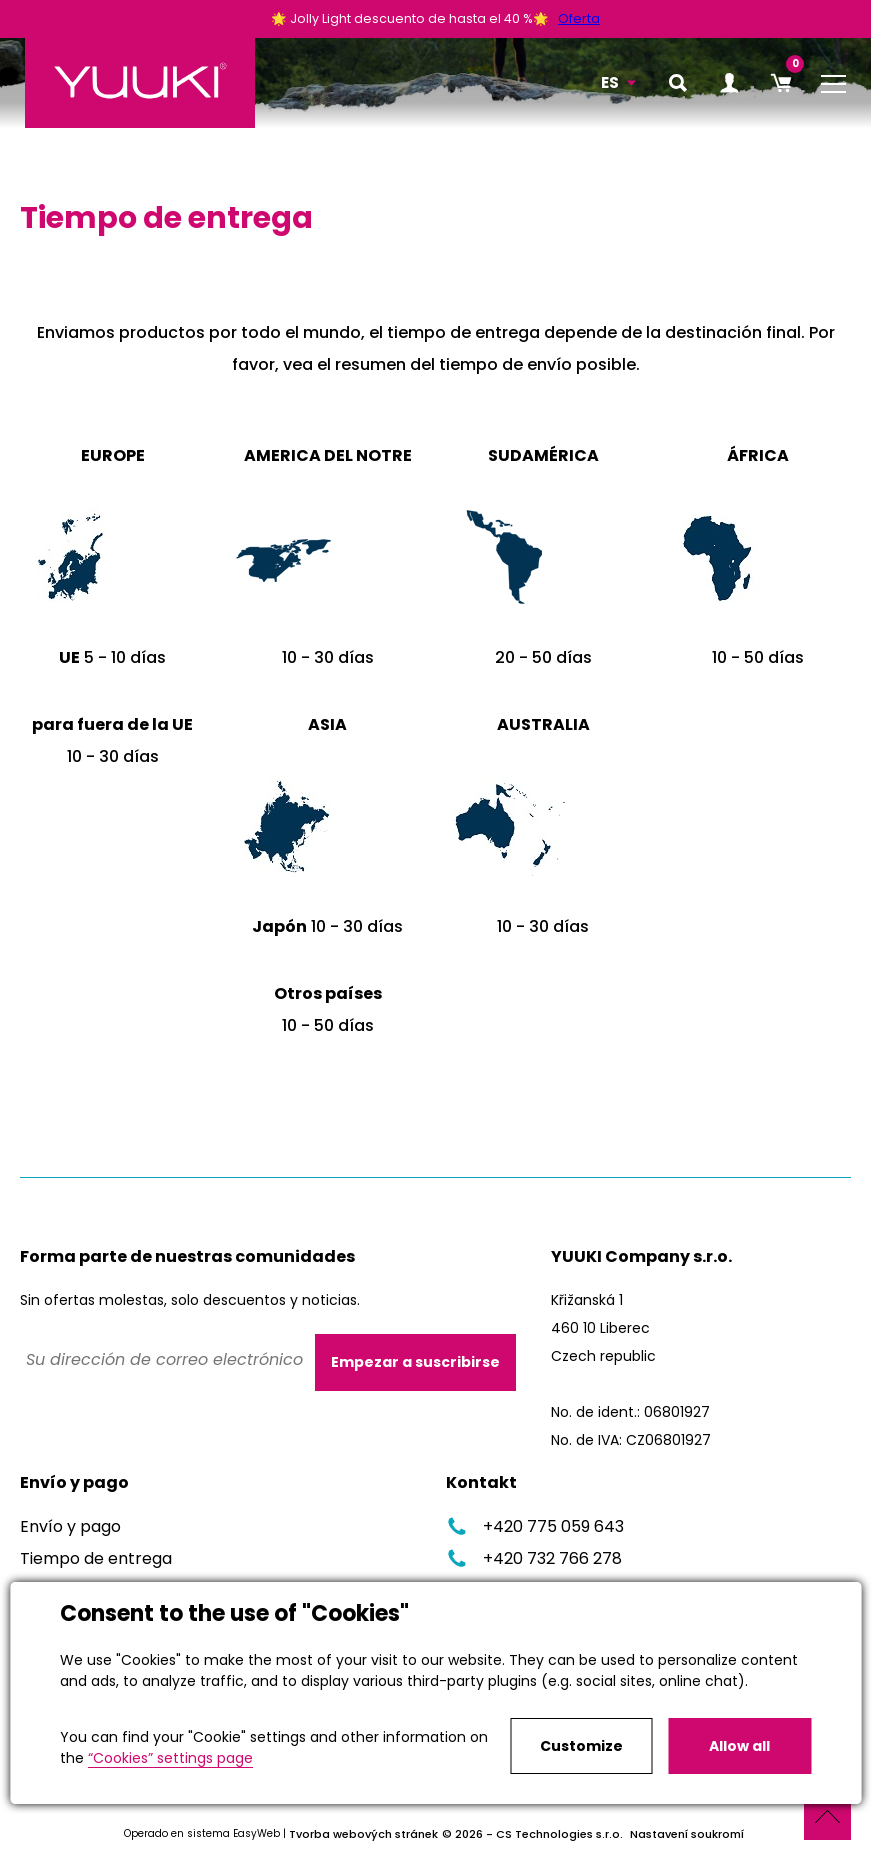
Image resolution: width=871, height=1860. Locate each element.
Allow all (739, 1746)
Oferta (579, 18)
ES (610, 82)
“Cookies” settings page (170, 1758)
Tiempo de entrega (96, 1558)
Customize (581, 1746)
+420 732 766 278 (534, 1558)
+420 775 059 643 (535, 1526)
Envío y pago (70, 1526)
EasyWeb (256, 1833)
